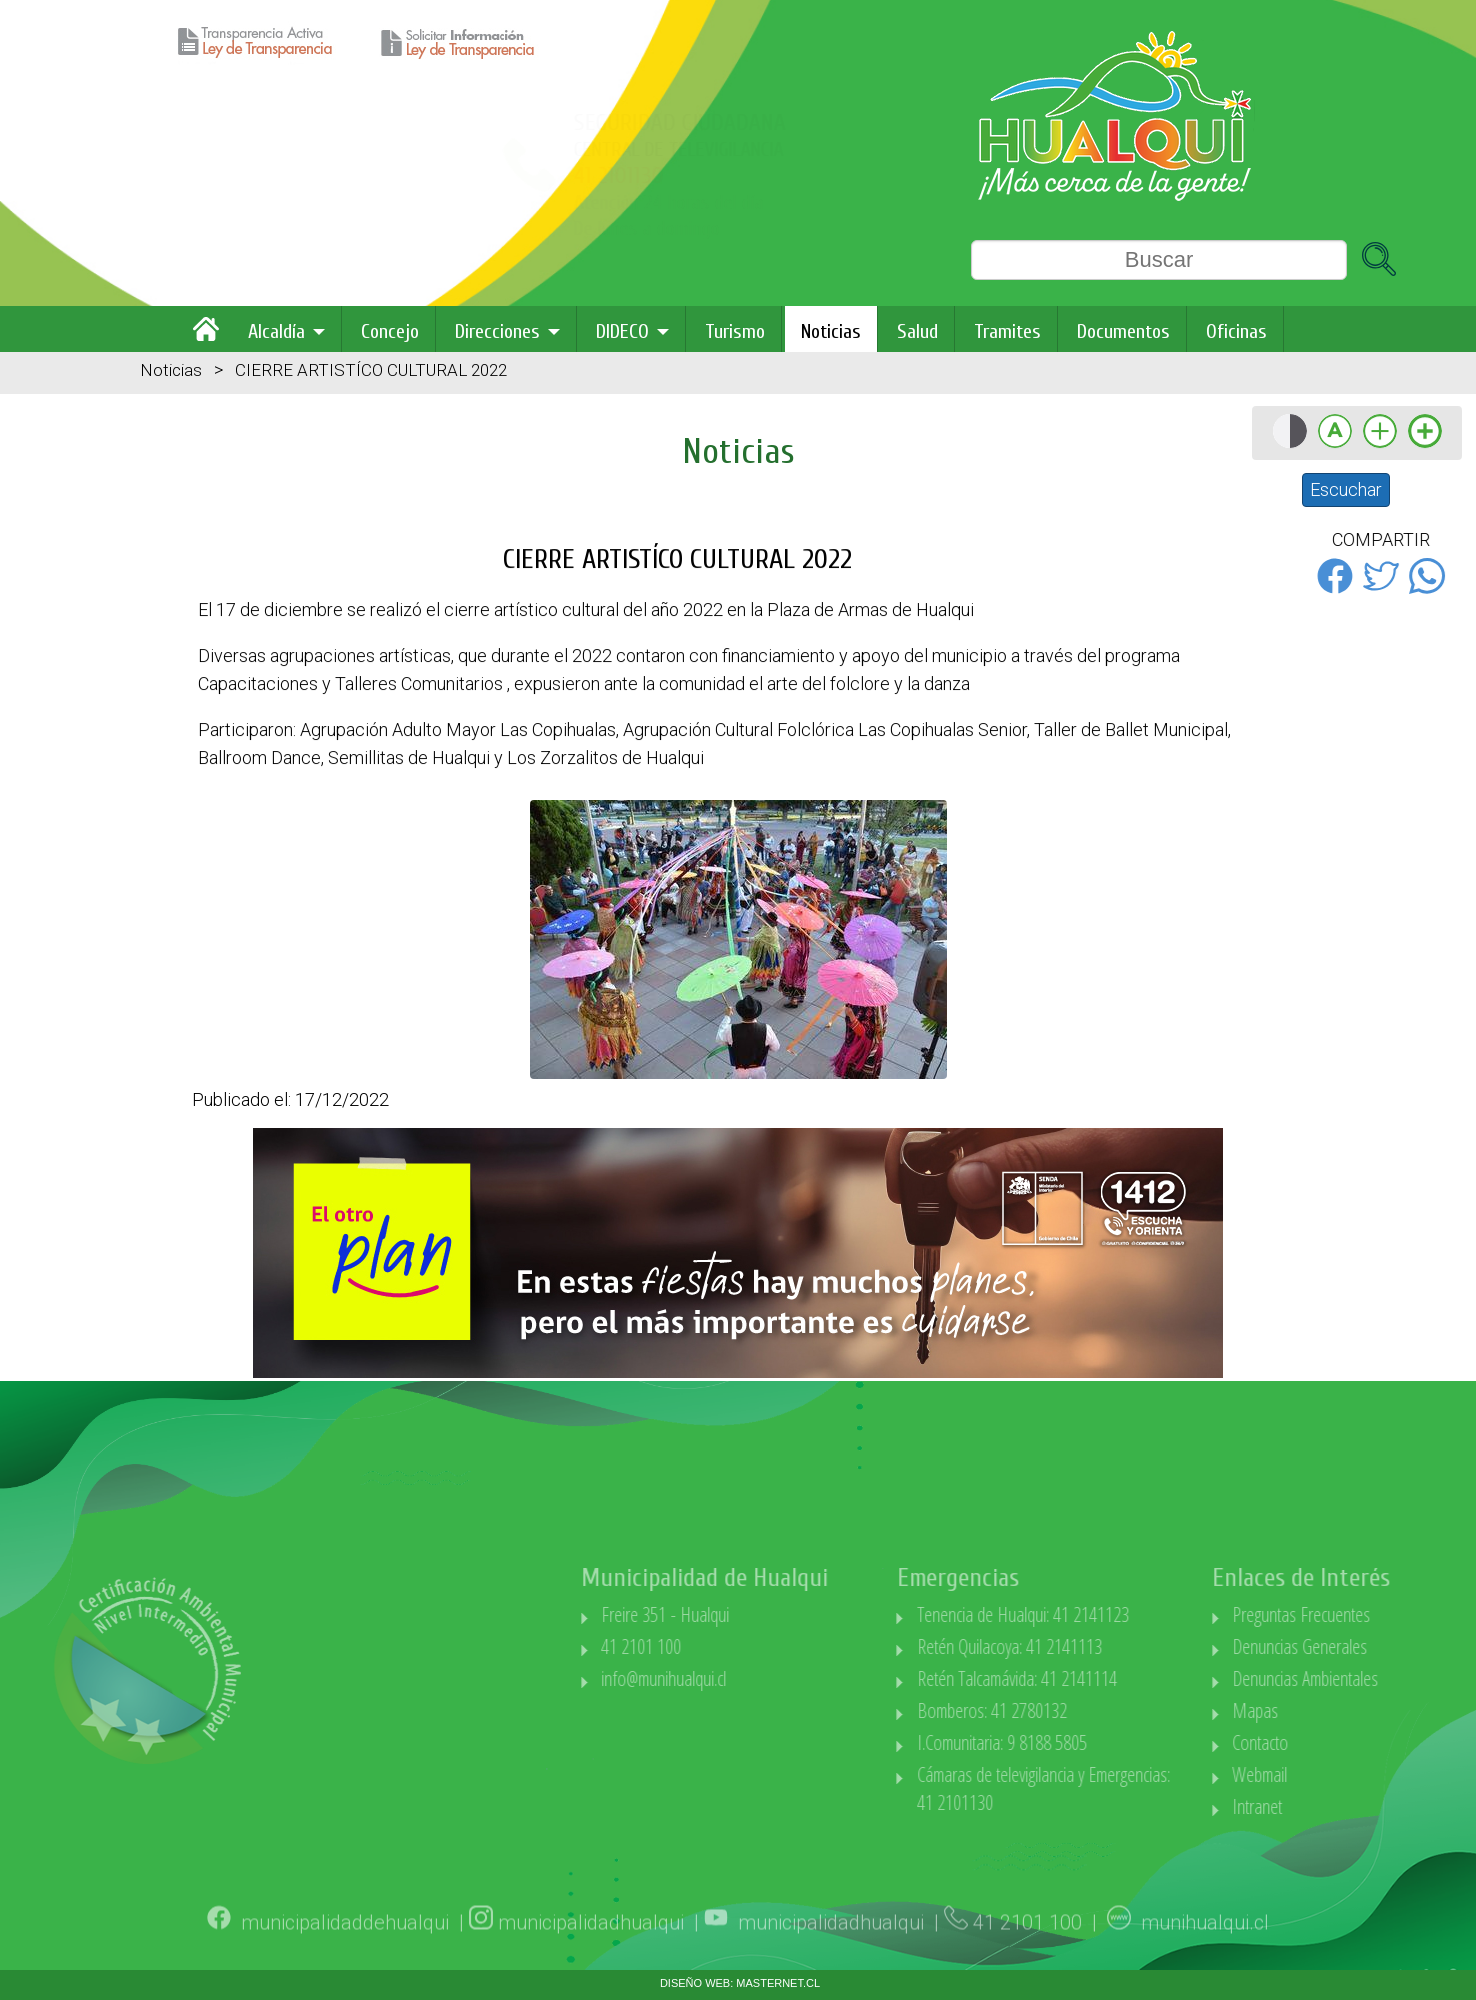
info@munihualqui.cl (753, 1678)
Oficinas (1236, 331)
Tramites (1007, 331)
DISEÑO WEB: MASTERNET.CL (740, 1983)
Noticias (831, 331)
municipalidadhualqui (591, 1948)
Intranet (1347, 1806)
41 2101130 (290, 175)
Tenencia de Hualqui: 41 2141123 (1113, 1614)
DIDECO (622, 331)
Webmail (1349, 1774)
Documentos (1123, 331)
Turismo (735, 331)
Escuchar (1346, 489)
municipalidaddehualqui (345, 1948)
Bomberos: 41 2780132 (1082, 1710)
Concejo (390, 331)
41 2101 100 (731, 1646)
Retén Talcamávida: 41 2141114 (1107, 1678)
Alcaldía (276, 331)
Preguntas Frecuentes (1391, 1614)
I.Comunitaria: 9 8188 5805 (1092, 1742)
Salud (917, 331)
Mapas (1345, 1710)
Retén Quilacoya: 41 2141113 (1099, 1646)
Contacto (1350, 1742)
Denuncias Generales (1389, 1646)
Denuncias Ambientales (1395, 1678)
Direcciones (497, 331)
